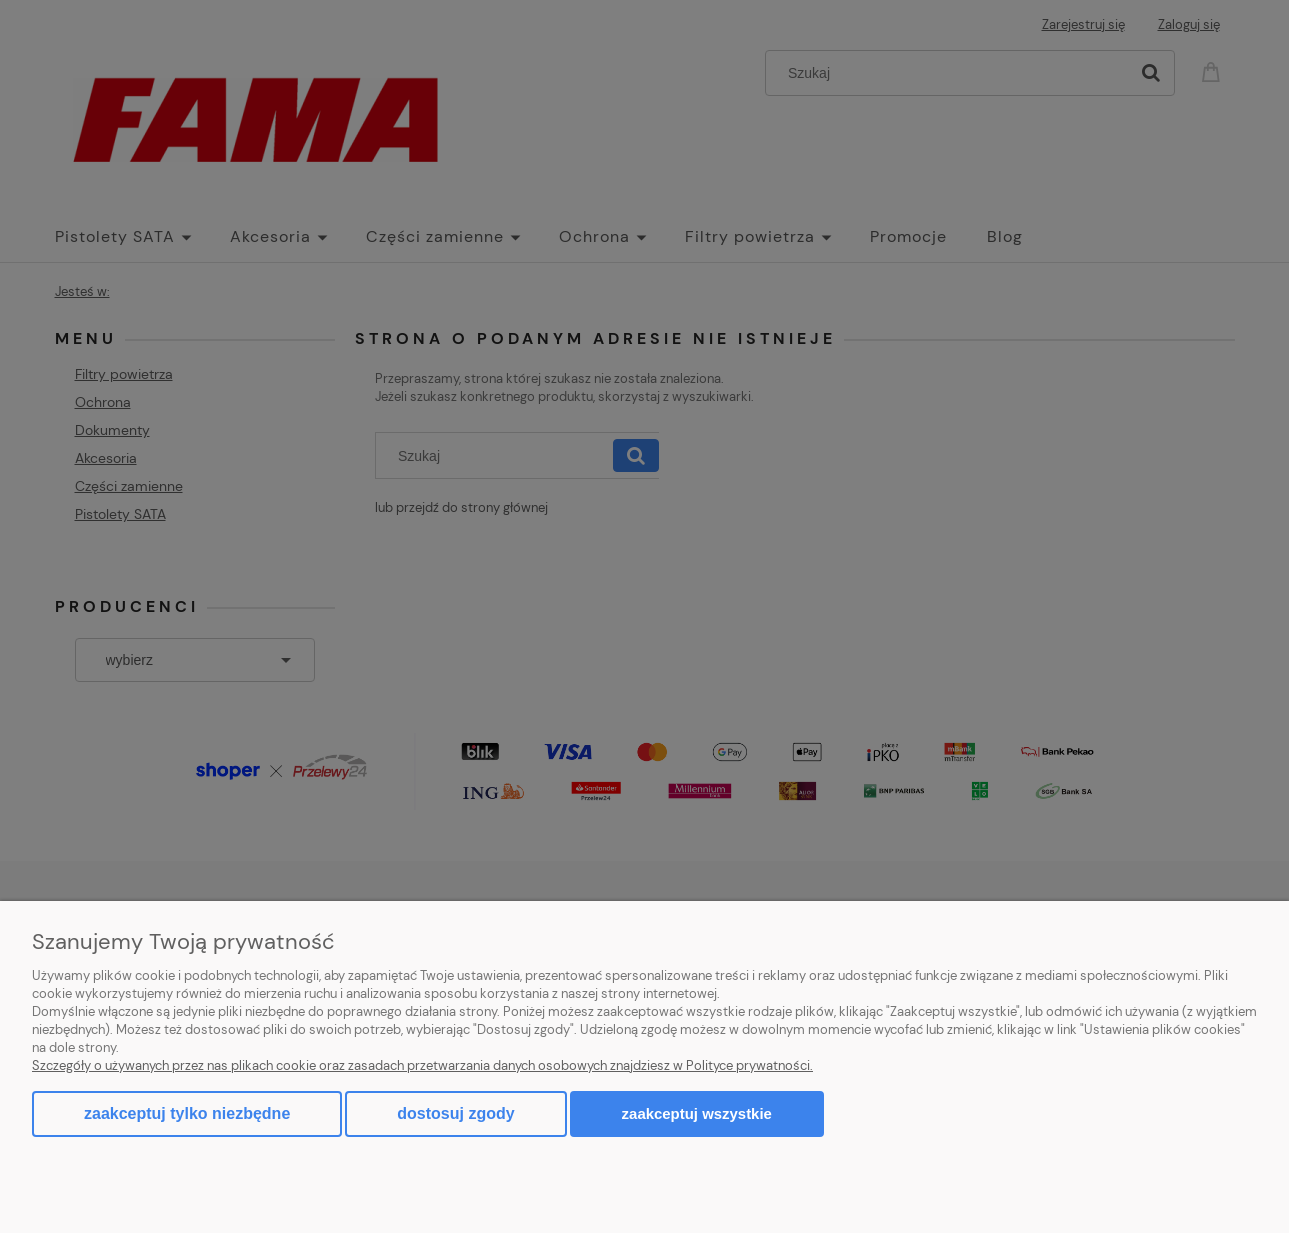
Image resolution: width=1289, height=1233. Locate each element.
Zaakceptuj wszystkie (697, 1113)
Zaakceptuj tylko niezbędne (187, 1113)
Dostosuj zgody (455, 1113)
